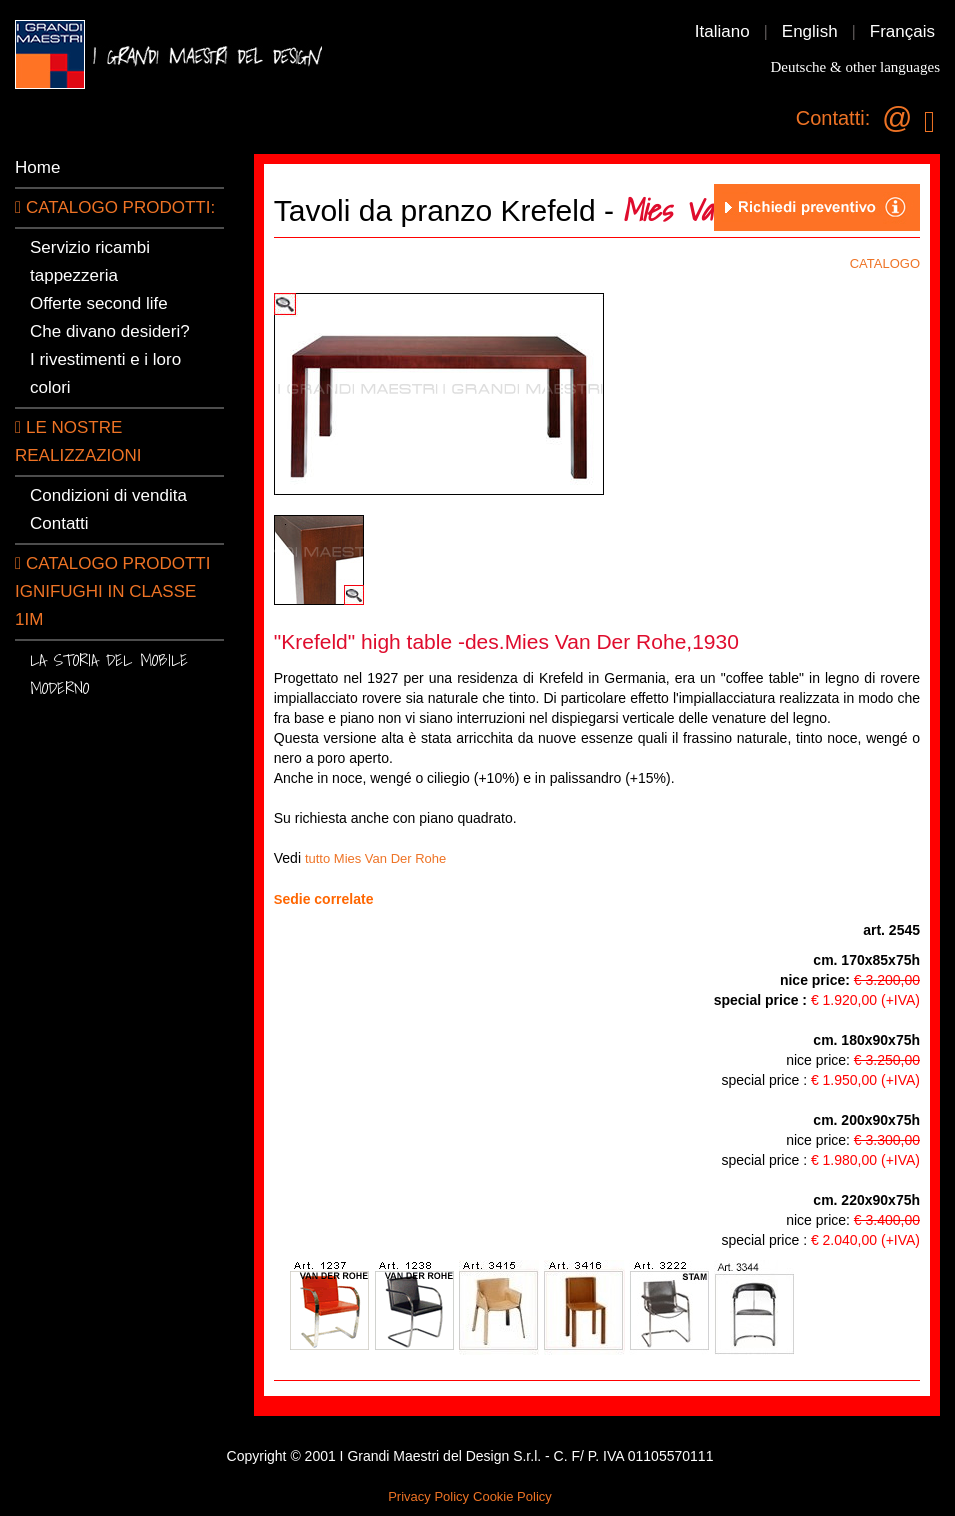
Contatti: (833, 118)
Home (37, 167)
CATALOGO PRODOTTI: (115, 207)
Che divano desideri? (110, 331)
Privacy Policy (428, 1496)
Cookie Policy (512, 1496)
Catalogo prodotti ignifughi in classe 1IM (112, 591)
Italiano (722, 31)
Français (902, 31)
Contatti (59, 523)
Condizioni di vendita (108, 495)
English (810, 31)
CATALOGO (885, 263)
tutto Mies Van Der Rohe (375, 858)
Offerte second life (99, 303)
